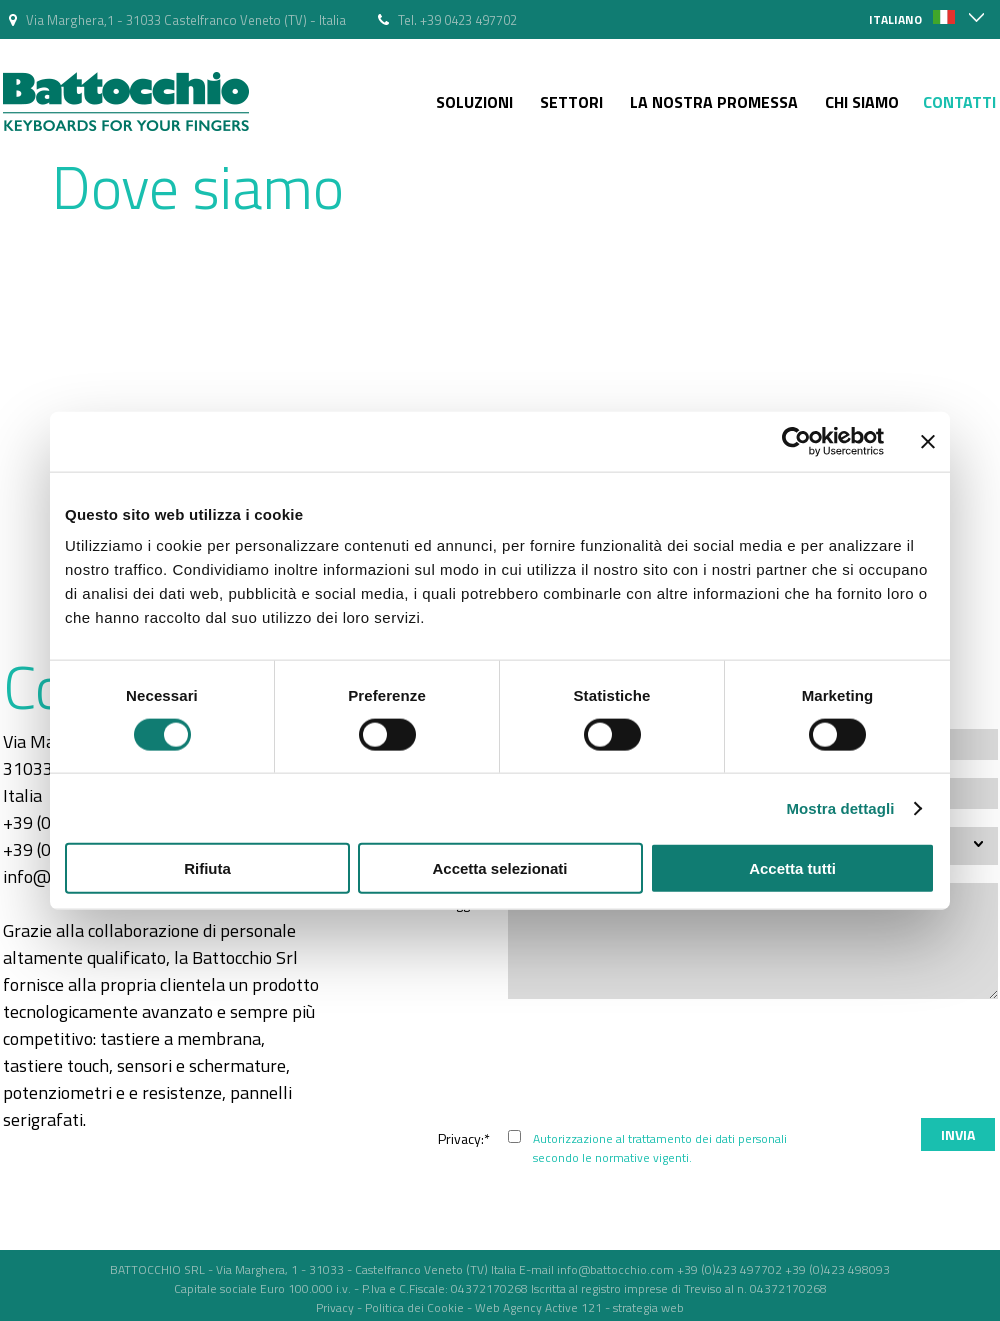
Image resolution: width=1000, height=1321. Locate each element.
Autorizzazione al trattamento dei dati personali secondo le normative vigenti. (660, 1148)
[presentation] (846, 1061)
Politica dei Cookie (414, 1307)
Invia (958, 1134)
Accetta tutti (792, 868)
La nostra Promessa (714, 102)
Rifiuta (207, 868)
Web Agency (508, 1307)
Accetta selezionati (499, 868)
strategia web (648, 1307)
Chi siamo (862, 102)
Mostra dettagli (840, 807)
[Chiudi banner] (928, 441)
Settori (571, 102)
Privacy (335, 1307)
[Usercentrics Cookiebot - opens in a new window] (796, 441)
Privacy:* (464, 1138)
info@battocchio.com (615, 1269)
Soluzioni (474, 102)
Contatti (959, 102)
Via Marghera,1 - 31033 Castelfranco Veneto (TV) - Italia (186, 20)
